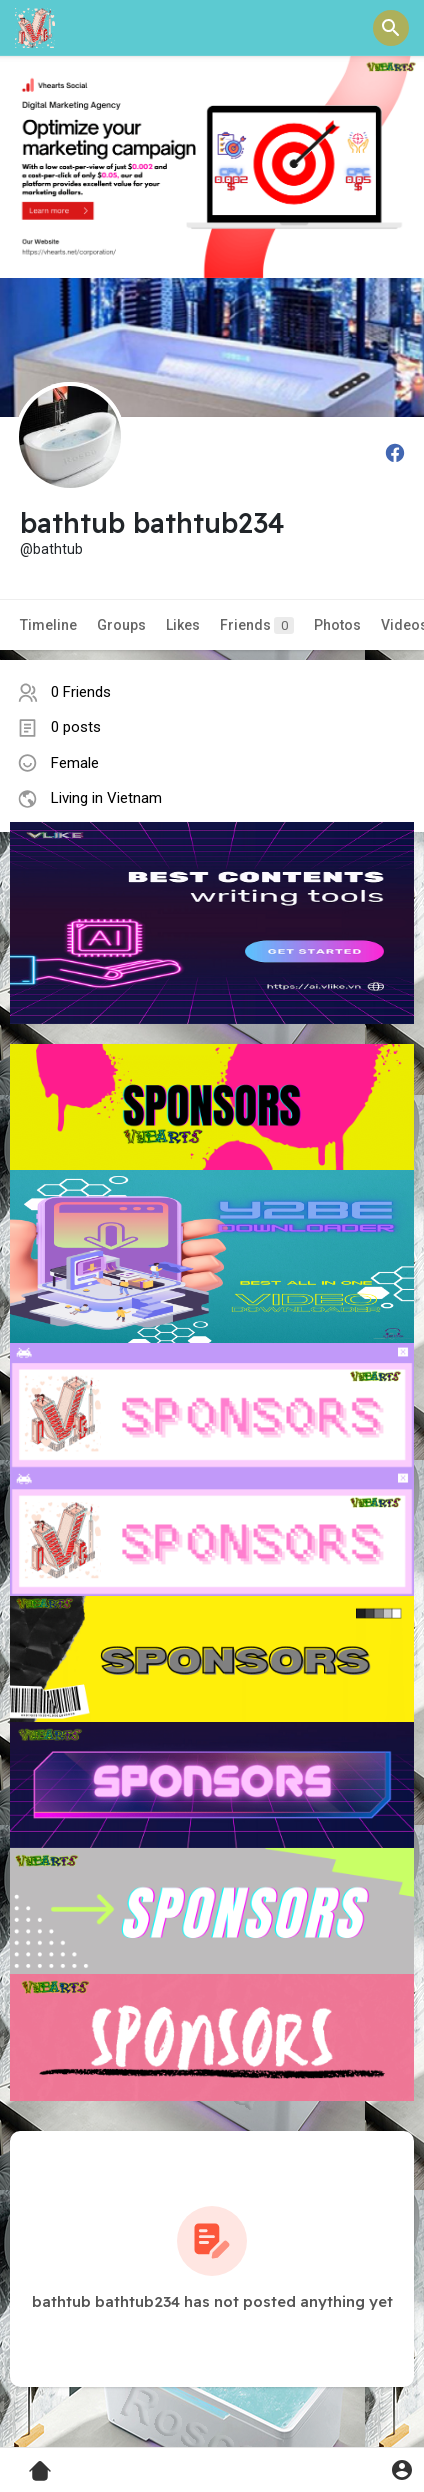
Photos (337, 625)
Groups (121, 625)
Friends (257, 625)
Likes (183, 625)
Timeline (48, 625)
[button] (391, 28)
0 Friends (81, 692)
